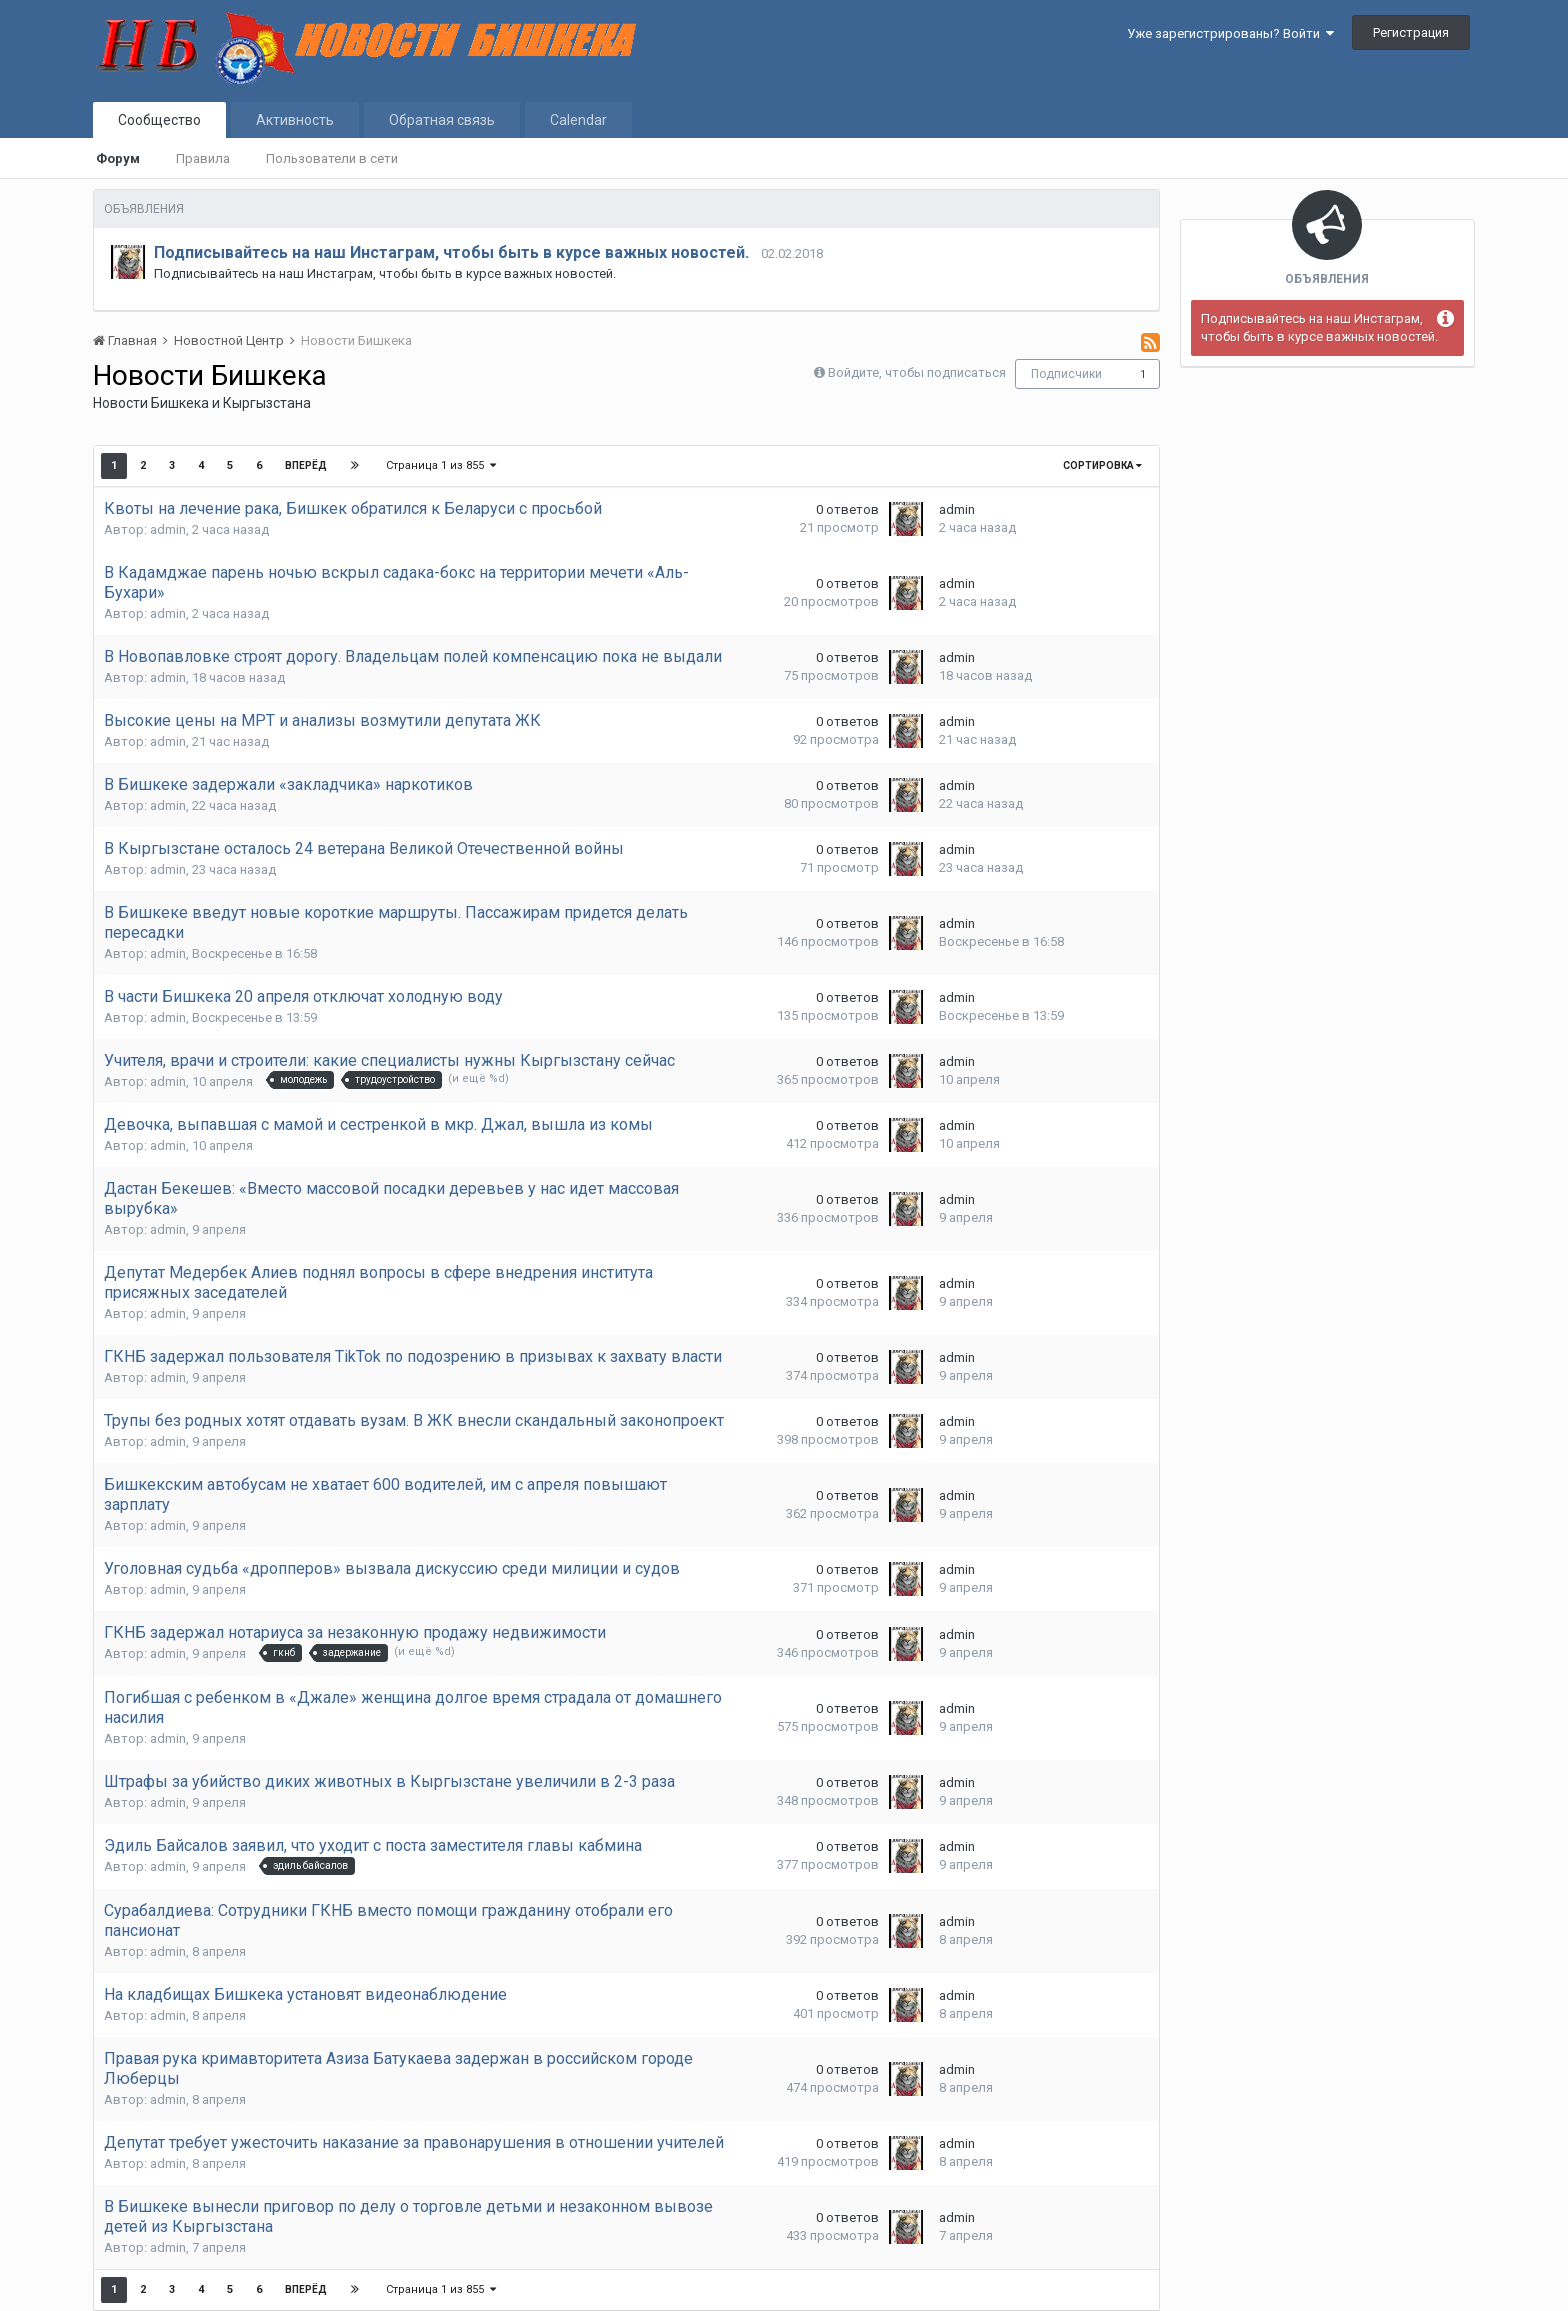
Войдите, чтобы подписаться (917, 372)
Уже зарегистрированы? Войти (1230, 33)
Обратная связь (442, 120)
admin (168, 529)
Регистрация (1411, 32)
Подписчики (1066, 374)
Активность (295, 120)
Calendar (578, 120)
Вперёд (306, 465)
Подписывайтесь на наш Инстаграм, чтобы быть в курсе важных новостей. (451, 252)
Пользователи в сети (332, 158)
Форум (118, 158)
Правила (203, 158)
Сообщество (159, 120)
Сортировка (1102, 465)
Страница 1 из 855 (441, 465)
